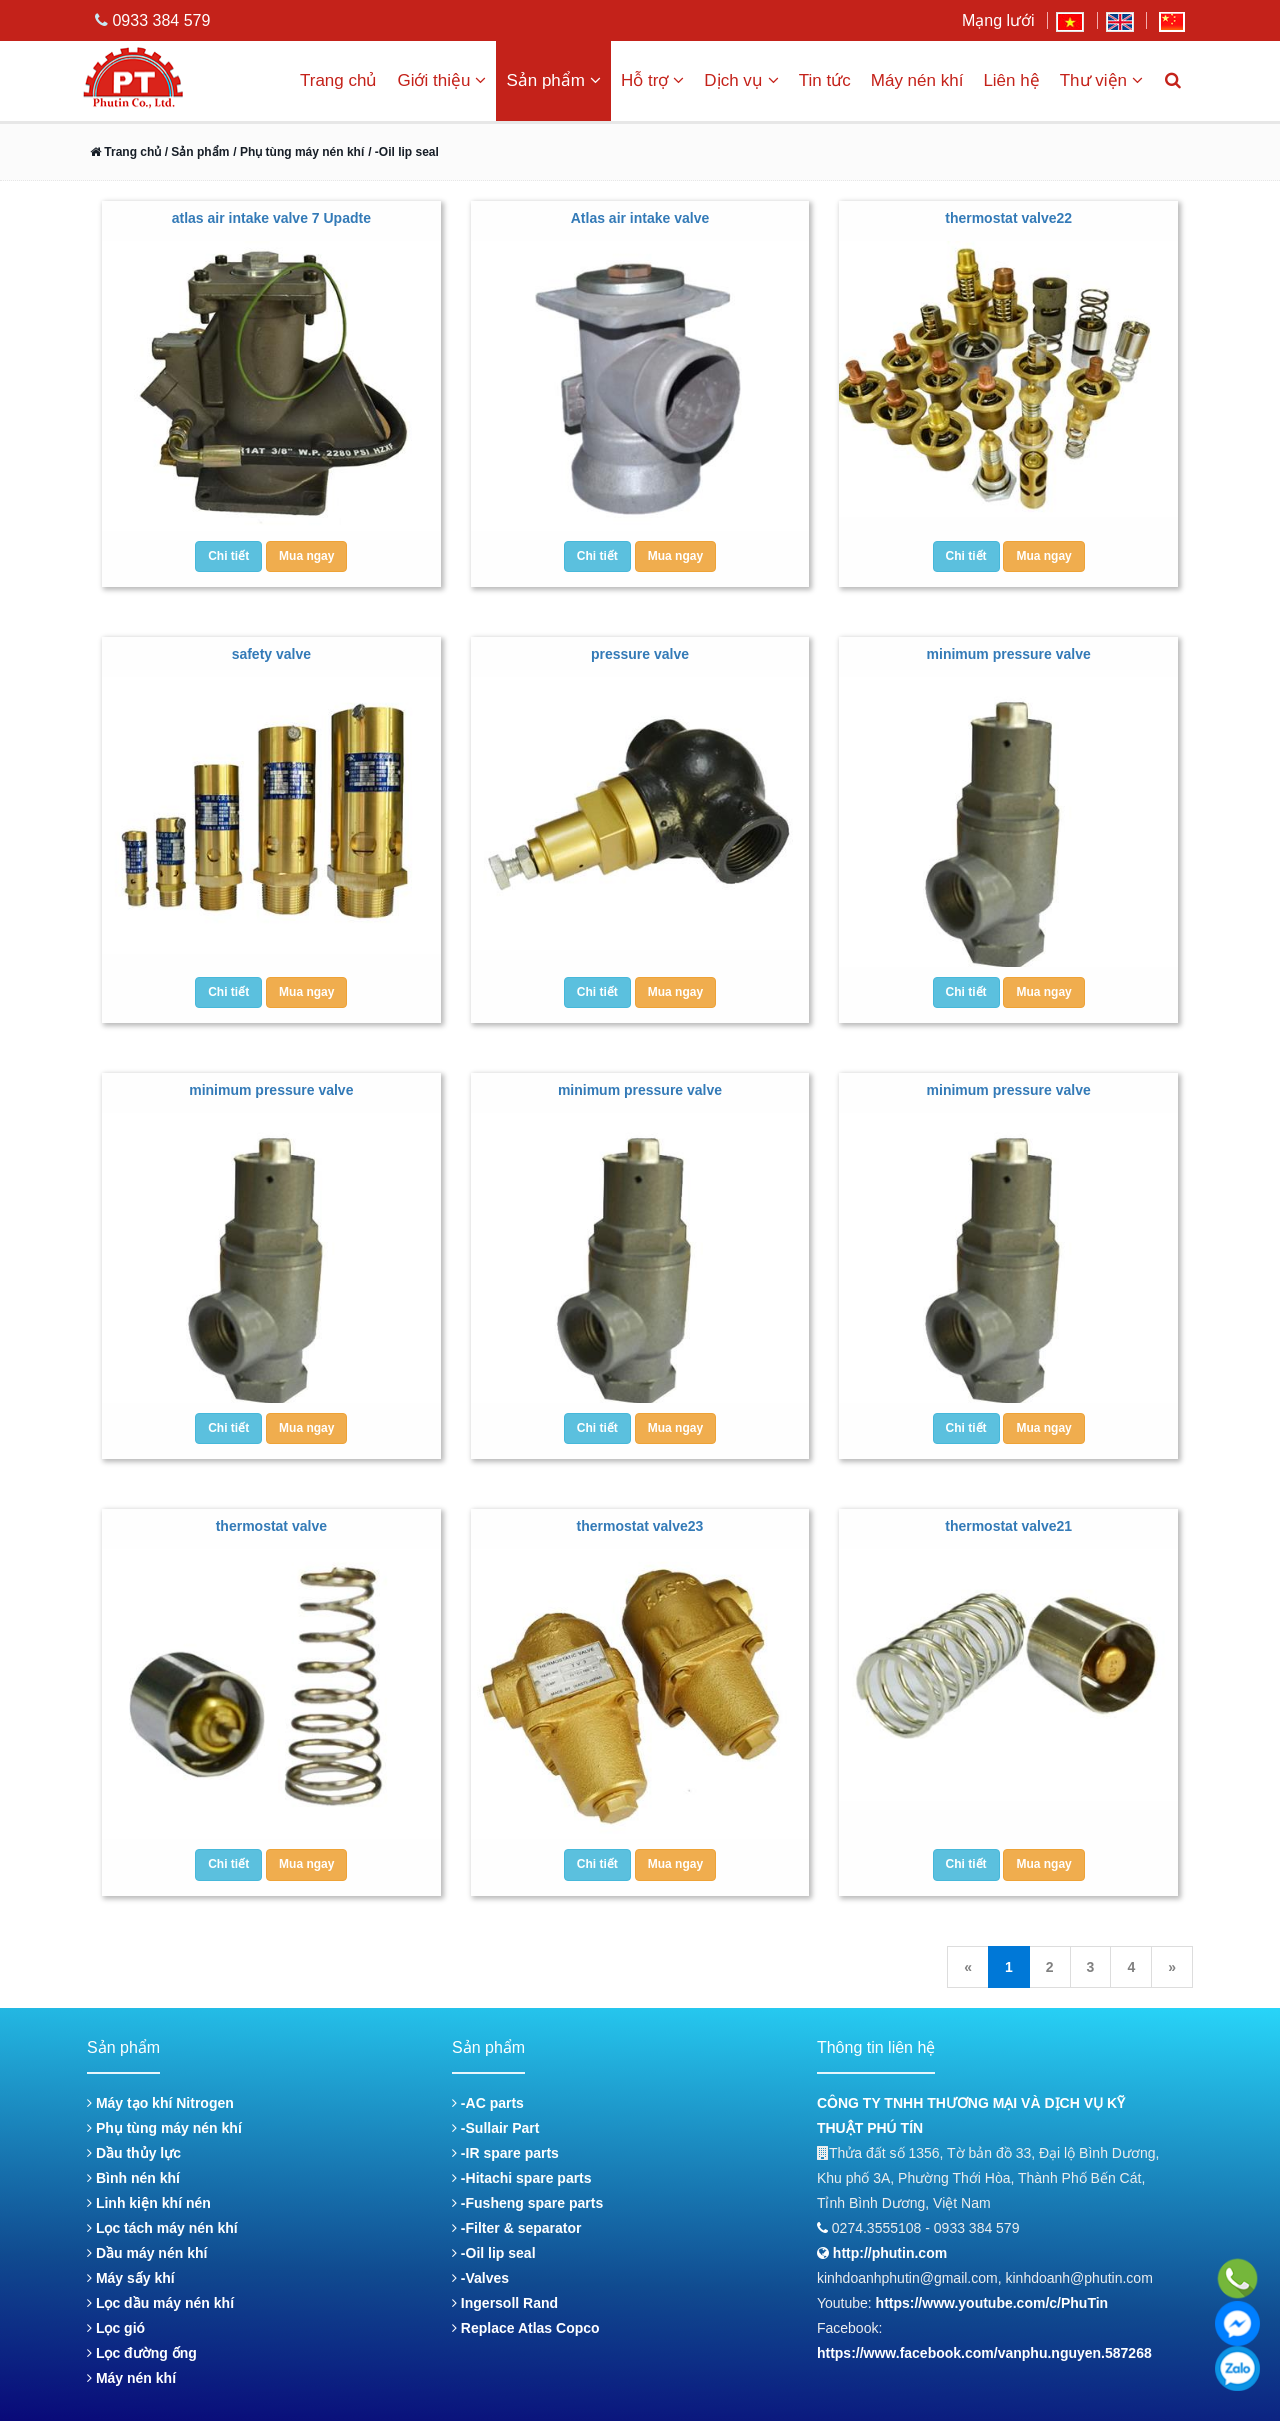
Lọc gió (116, 2328)
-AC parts (488, 2103)
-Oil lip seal (494, 2253)
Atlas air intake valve (640, 218)
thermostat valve (271, 1526)
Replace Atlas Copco (526, 2328)
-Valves (480, 2278)
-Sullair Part (495, 2128)
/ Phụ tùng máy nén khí (298, 152)
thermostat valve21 (1008, 1526)
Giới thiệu (441, 80)
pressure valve (640, 654)
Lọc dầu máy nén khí (160, 2303)
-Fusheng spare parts (527, 2203)
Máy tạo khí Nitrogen (160, 2103)
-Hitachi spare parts (522, 2178)
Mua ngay (306, 556)
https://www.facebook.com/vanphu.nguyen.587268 (984, 2353)
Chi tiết (228, 556)
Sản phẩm (553, 80)
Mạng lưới (998, 20)
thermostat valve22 (1008, 218)
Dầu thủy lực (134, 2153)
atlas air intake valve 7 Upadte (271, 218)
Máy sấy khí (131, 2278)
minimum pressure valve (1009, 654)
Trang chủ (338, 80)
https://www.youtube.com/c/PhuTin (992, 2303)
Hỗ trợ (652, 80)
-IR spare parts (505, 2153)
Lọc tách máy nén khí (162, 2228)
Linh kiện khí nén (149, 2203)
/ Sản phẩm (195, 152)
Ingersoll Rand (505, 2303)
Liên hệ (1011, 80)
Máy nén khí (917, 80)
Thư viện (1101, 80)
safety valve (271, 654)
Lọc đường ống (142, 2353)
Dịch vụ (741, 80)
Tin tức (825, 80)
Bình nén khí (133, 2178)
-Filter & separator (516, 2228)
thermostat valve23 (640, 1526)
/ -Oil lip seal (403, 152)
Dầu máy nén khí (147, 2253)
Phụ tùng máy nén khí (164, 2128)
